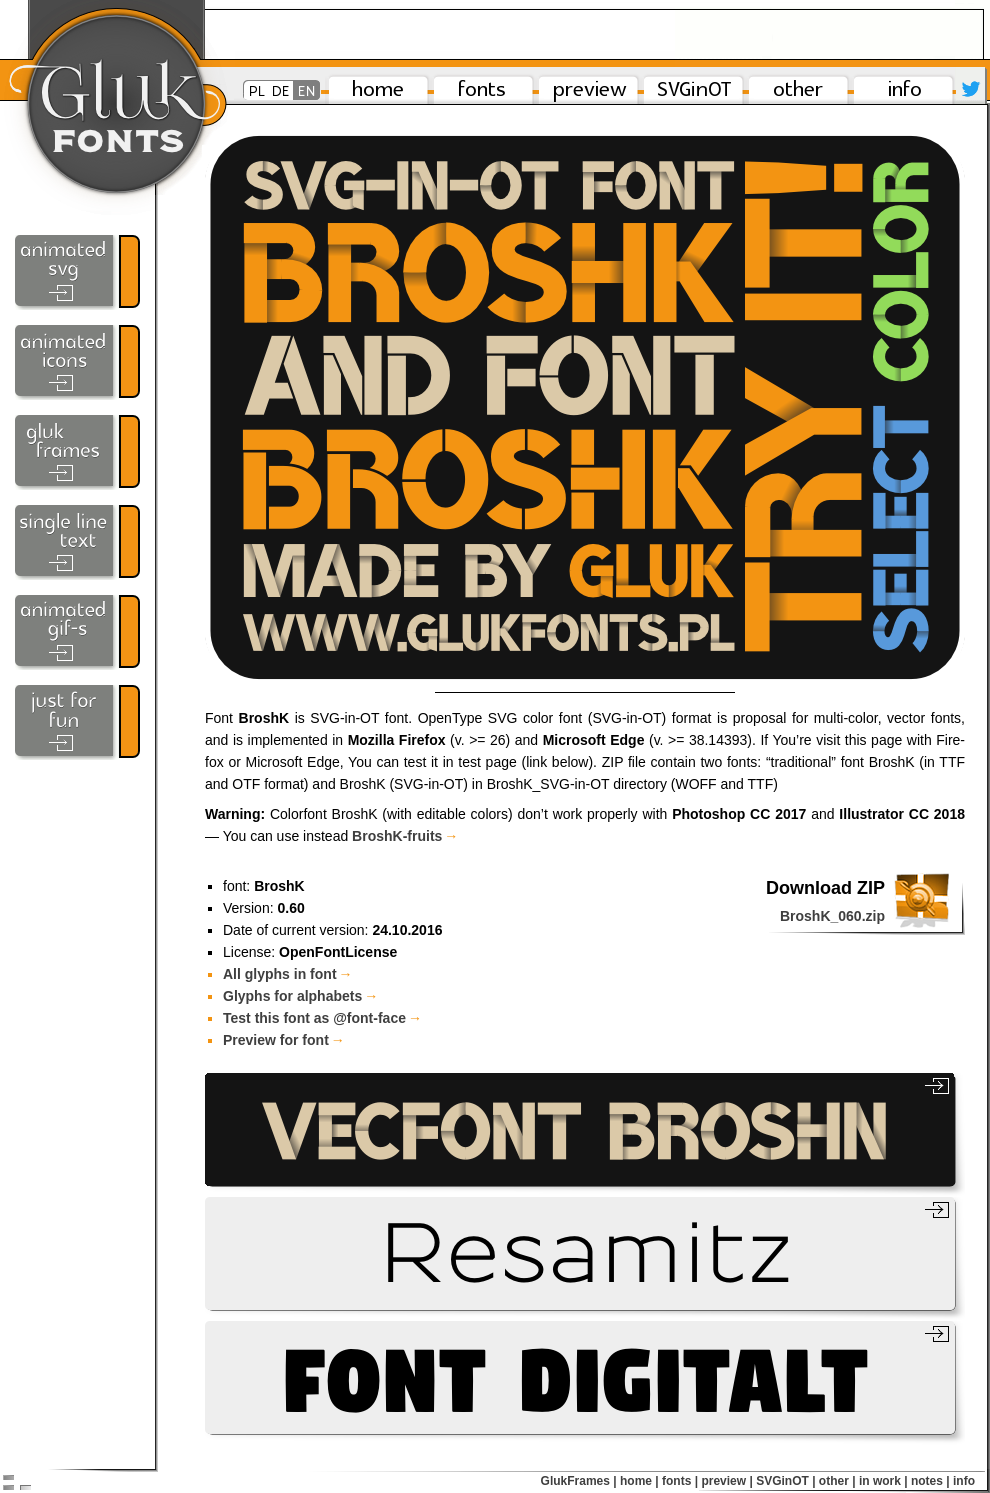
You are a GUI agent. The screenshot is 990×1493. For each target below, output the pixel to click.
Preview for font (284, 1040)
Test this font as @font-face (322, 1018)
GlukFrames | (579, 1481)
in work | (883, 1481)
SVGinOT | (785, 1481)
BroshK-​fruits (405, 836)
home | (639, 1481)
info (964, 1481)
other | (837, 1481)
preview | (726, 1481)
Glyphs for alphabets (300, 996)
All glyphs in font (288, 974)
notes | (930, 1481)
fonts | (680, 1481)
